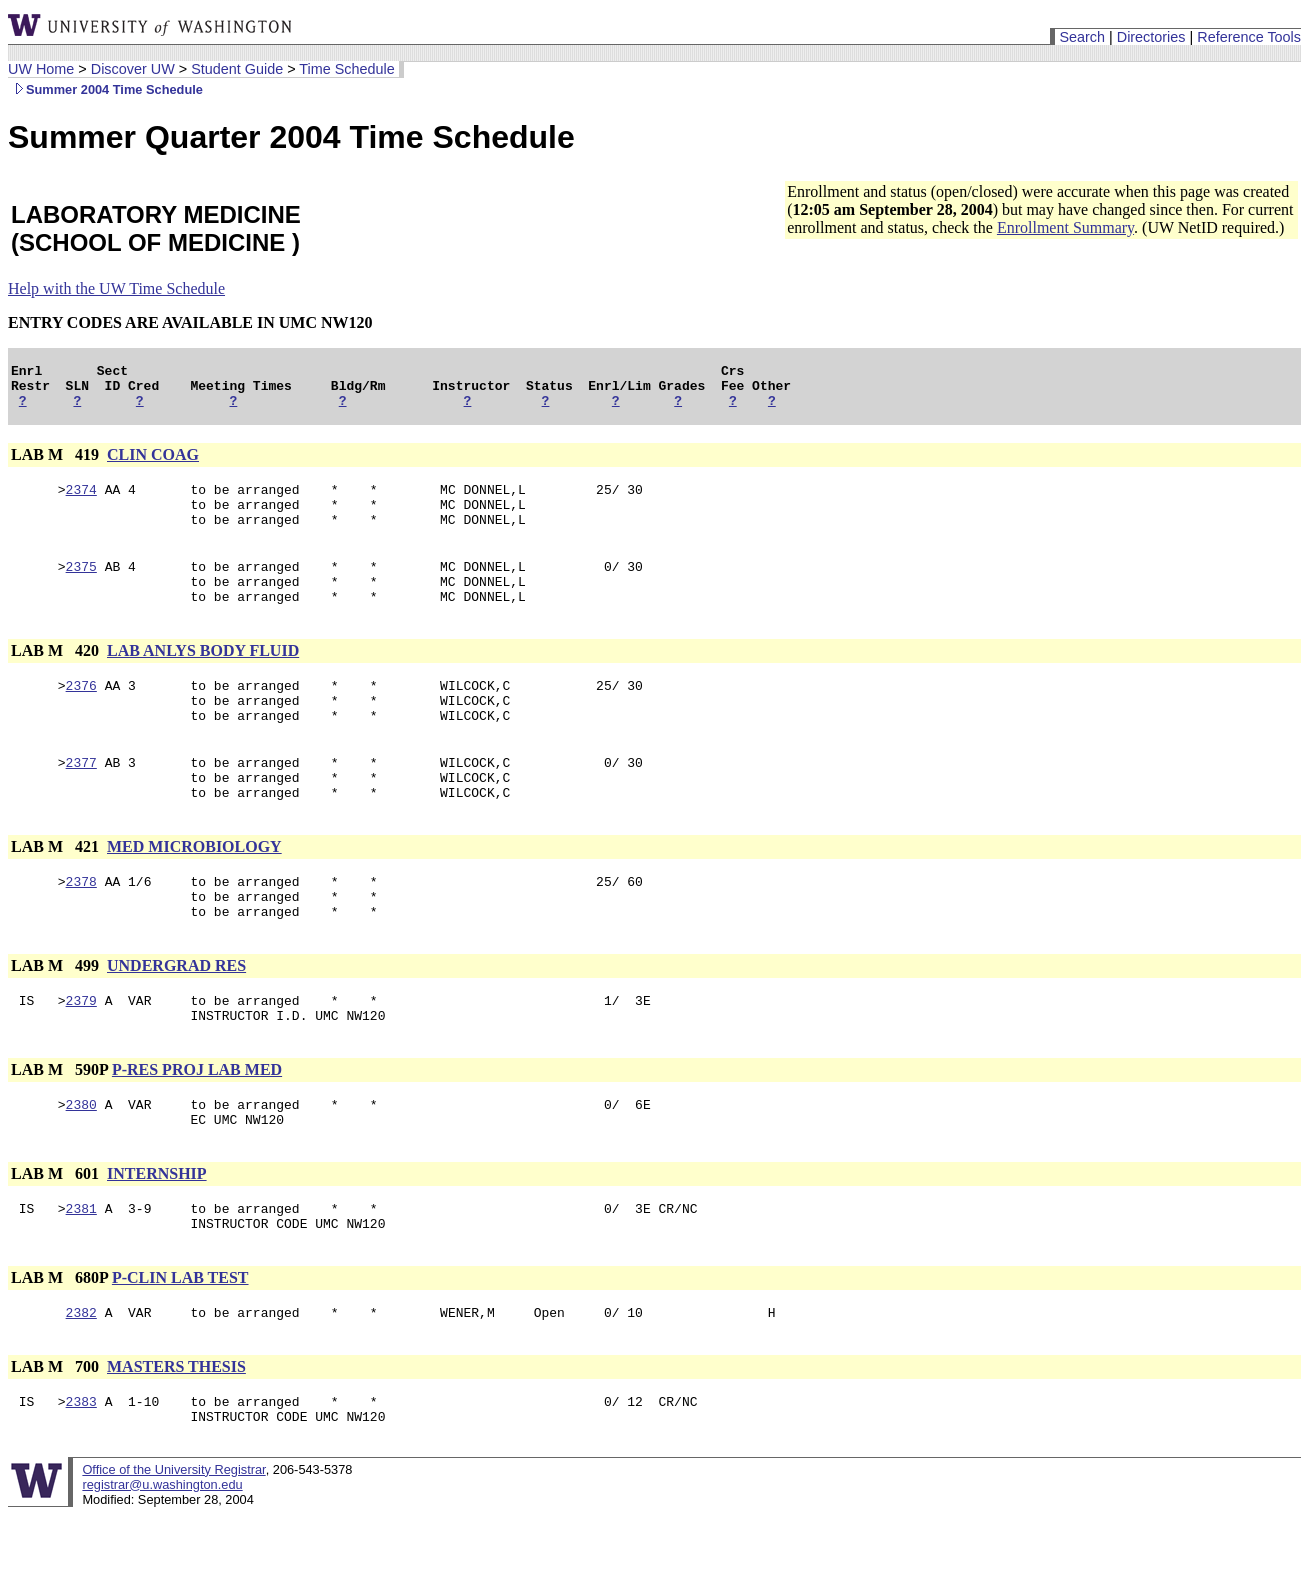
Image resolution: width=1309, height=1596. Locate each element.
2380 (81, 1167)
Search (1082, 37)
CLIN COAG (153, 463)
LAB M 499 (57, 1019)
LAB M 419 (57, 463)
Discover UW (133, 69)
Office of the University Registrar (173, 1550)
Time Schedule (346, 69)
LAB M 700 (57, 1441)
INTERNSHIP (157, 1239)
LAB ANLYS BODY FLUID (203, 677)
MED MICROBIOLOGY (194, 891)
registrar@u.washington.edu (162, 1565)
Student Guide (237, 69)
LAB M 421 (57, 891)
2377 (81, 801)
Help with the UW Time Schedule (116, 288)
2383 (81, 1479)
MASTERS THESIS (176, 1441)
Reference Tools (1249, 37)
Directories (1151, 37)
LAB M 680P (59, 1349)
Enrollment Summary (1065, 227)
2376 (81, 715)
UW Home (41, 69)
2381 (81, 1277)
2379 (81, 1057)
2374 (81, 501)
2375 (81, 587)
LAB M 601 (57, 1239)
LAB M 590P (59, 1129)
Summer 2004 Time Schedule (105, 89)
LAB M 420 (57, 677)
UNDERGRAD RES (176, 1019)
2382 (81, 1387)
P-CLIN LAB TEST (180, 1349)
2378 (81, 929)
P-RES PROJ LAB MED (197, 1129)
